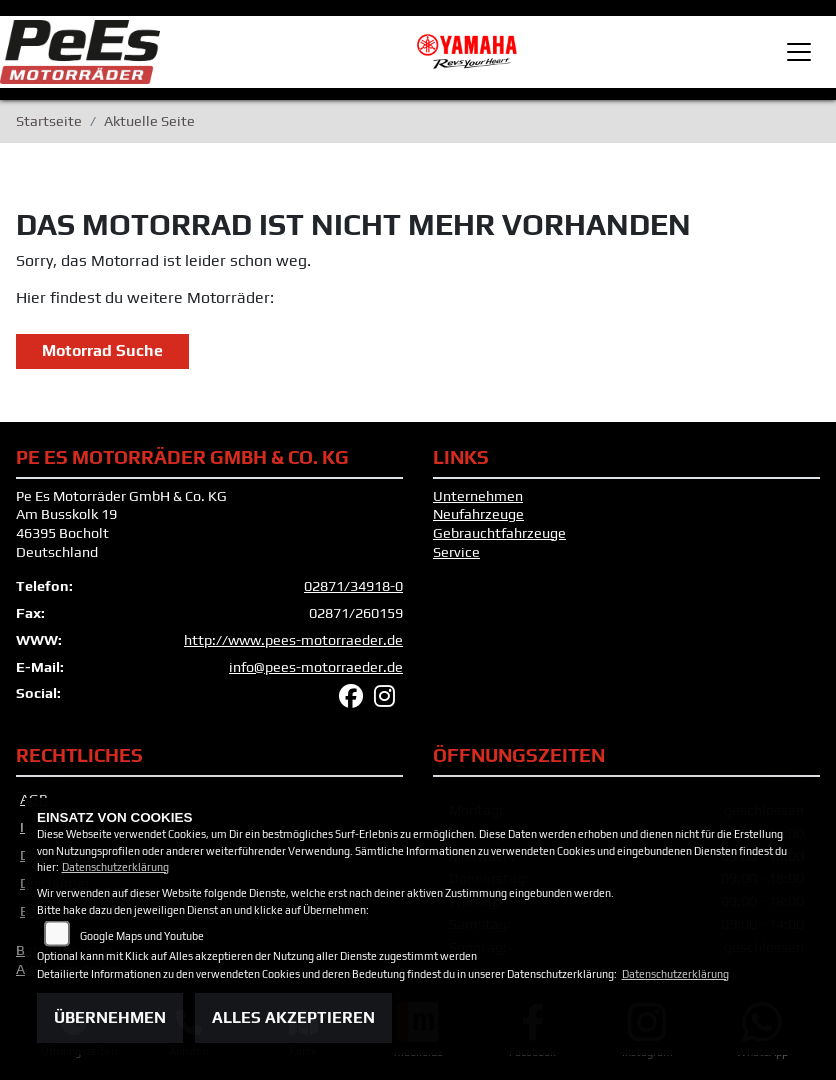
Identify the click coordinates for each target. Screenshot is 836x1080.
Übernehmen (110, 1017)
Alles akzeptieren (293, 1017)
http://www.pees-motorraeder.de (293, 640)
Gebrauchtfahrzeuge (499, 533)
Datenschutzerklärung (115, 867)
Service (456, 552)
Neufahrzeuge (478, 514)
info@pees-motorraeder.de (316, 667)
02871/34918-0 (353, 586)
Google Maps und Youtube (142, 936)
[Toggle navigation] (799, 52)
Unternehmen (478, 496)
